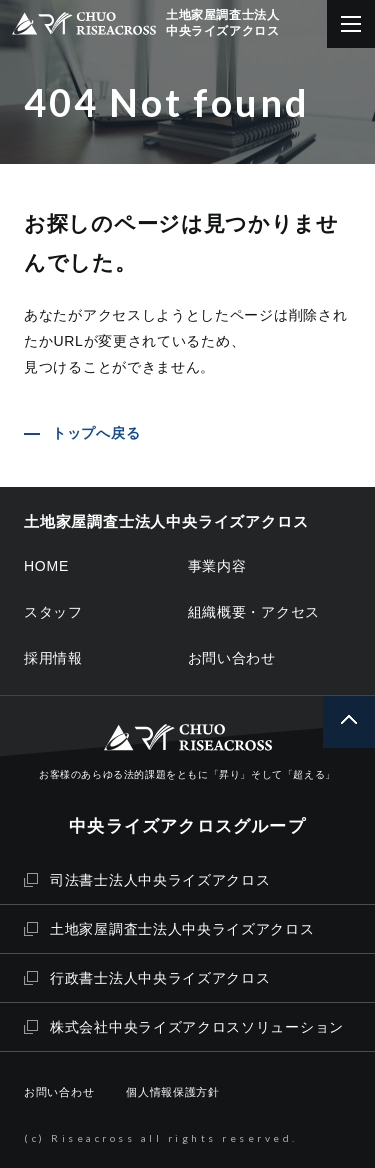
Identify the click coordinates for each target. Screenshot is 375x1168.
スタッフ (53, 612)
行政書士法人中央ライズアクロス (147, 978)
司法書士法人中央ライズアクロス (147, 880)
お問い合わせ (232, 658)
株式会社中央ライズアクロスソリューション (184, 1027)
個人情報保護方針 (173, 1092)
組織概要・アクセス (254, 612)
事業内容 (217, 566)
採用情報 (53, 658)
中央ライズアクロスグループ (187, 826)
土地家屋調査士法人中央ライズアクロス (169, 929)
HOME (46, 566)
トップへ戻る (96, 433)
